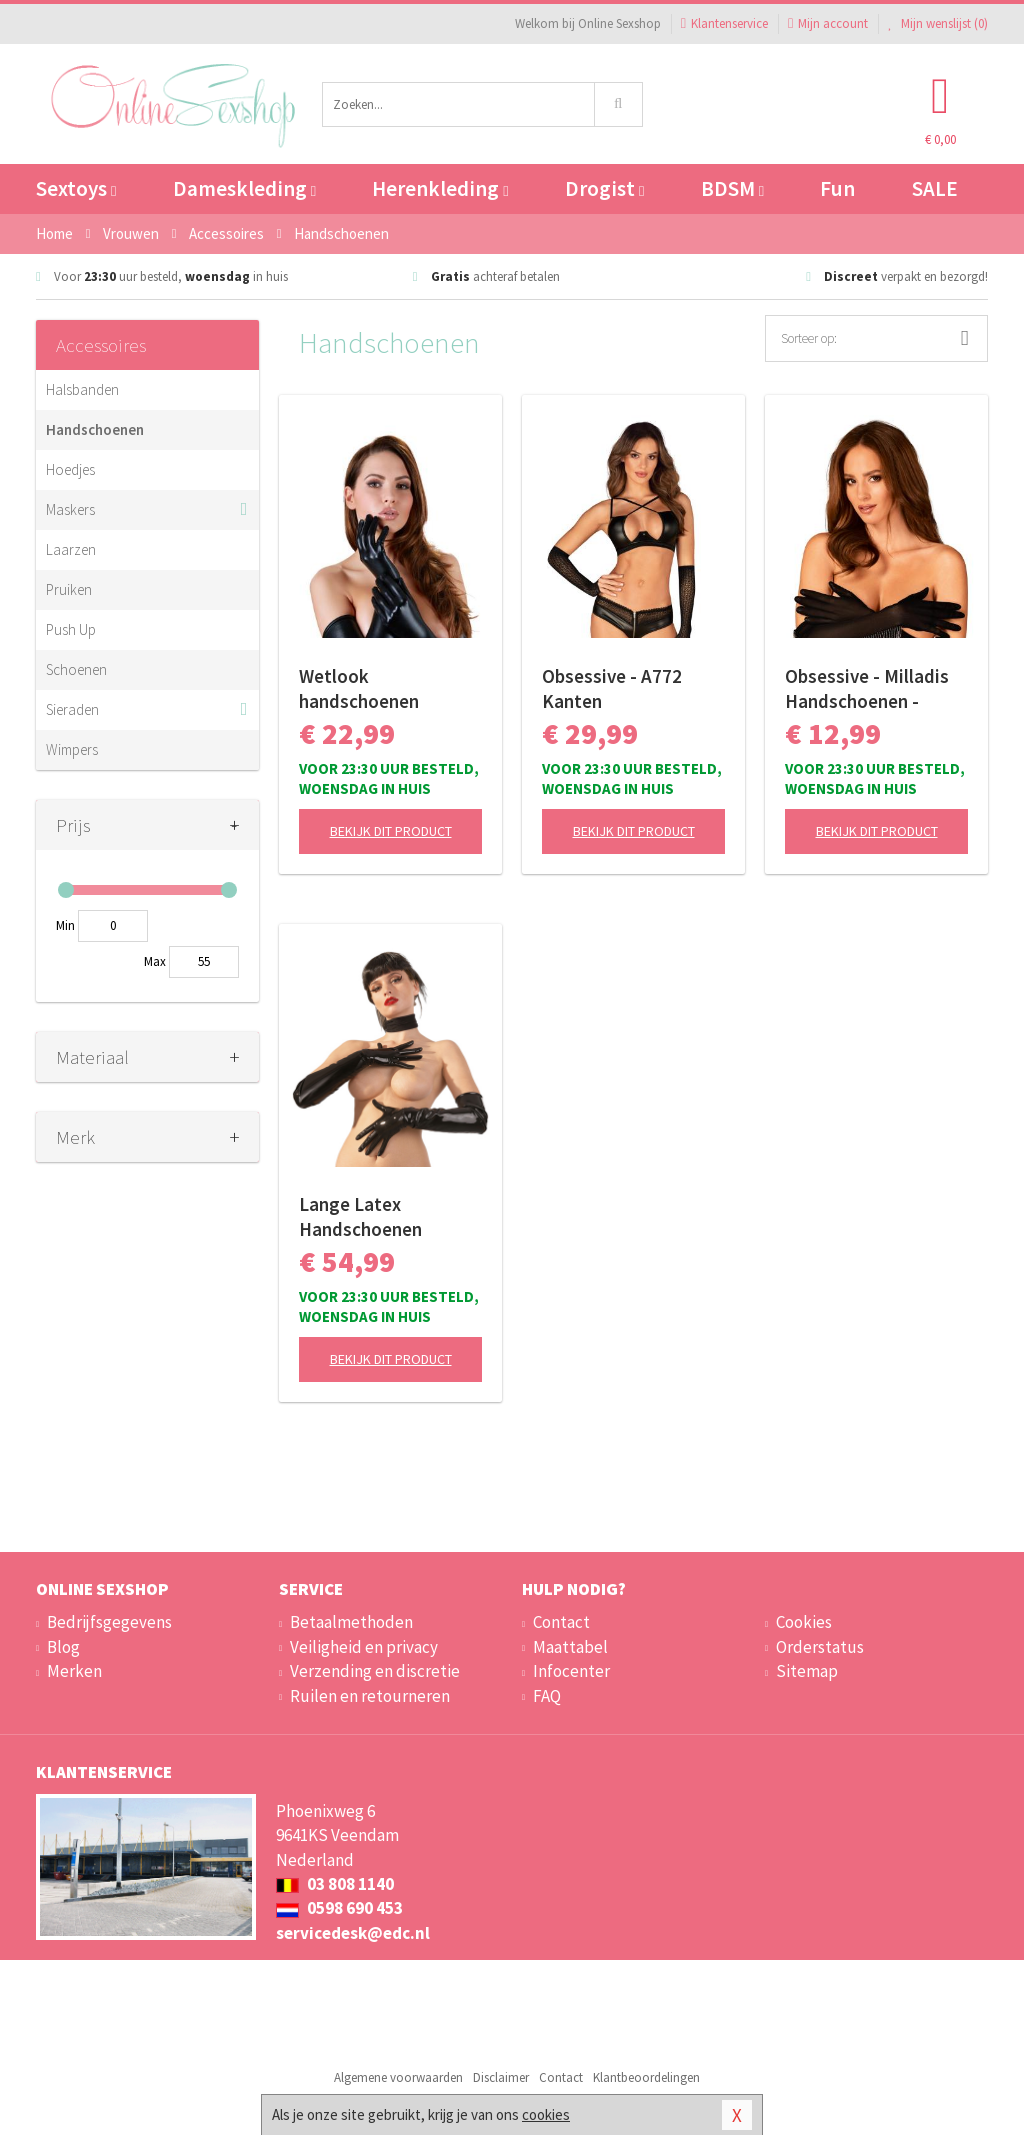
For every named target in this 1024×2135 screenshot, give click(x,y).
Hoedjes (70, 469)
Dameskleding (244, 188)
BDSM (732, 188)
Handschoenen (95, 429)
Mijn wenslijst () (938, 23)
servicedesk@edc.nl (353, 1933)
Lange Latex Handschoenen (360, 1216)
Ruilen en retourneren (370, 1696)
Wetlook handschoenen (359, 688)
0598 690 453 (339, 1908)
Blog (63, 1647)
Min (65, 925)
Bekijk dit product (391, 831)
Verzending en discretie (375, 1671)
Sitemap (807, 1671)
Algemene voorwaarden (398, 2077)
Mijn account (828, 23)
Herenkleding (440, 188)
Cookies (804, 1622)
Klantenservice (724, 23)
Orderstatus (820, 1647)
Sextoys (76, 188)
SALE (935, 188)
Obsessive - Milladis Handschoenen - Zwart (867, 689)
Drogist (604, 188)
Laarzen (71, 549)
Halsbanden (82, 389)
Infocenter (571, 1671)
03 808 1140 (335, 1884)
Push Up (71, 629)
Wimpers (72, 749)
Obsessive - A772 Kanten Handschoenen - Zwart (612, 689)
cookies (546, 2114)
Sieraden (72, 709)
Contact (561, 1622)
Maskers (70, 509)
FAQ (547, 1696)
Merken (74, 1671)
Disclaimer (501, 2077)
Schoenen (76, 669)
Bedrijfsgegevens (109, 1622)
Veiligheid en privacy (364, 1647)
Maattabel (570, 1647)
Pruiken (69, 589)
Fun (837, 188)
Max (155, 961)
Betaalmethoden (351, 1622)
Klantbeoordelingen (646, 2077)
